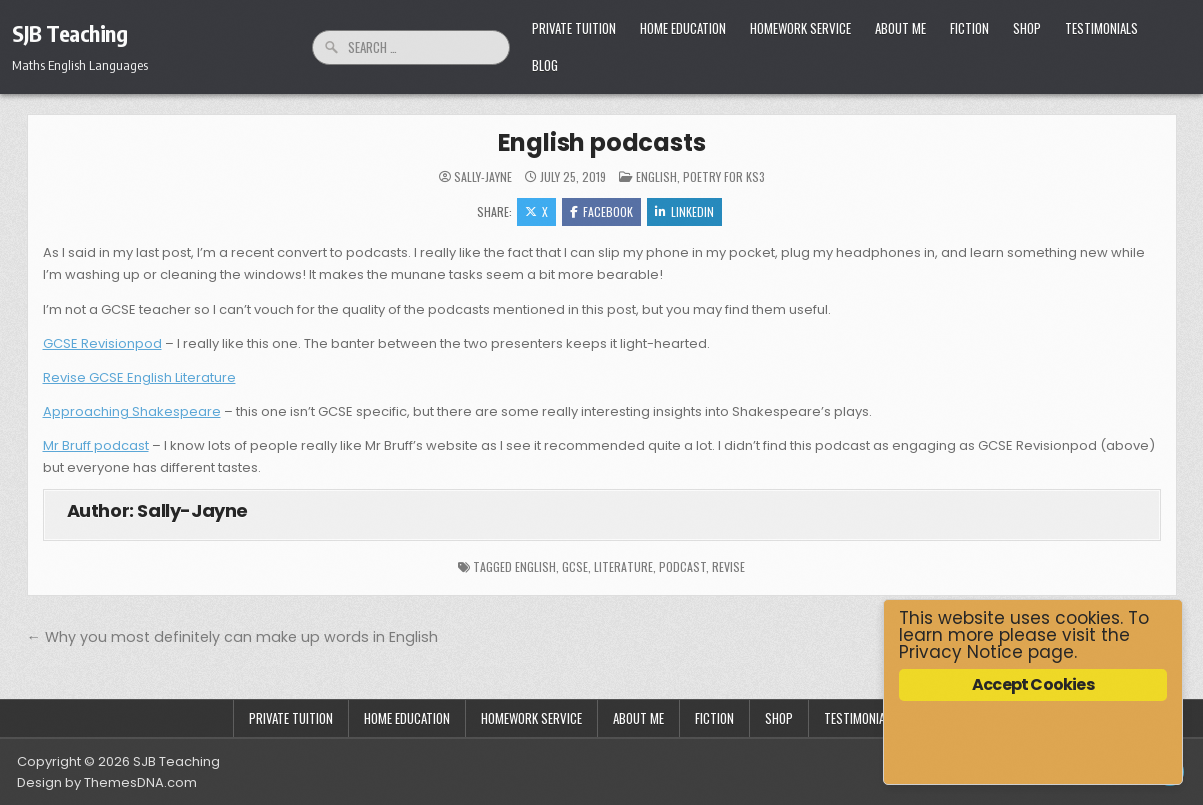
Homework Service (800, 28)
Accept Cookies (1033, 684)
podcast (682, 566)
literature (623, 566)
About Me (900, 28)
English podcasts (602, 142)
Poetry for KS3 (724, 176)
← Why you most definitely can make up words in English (232, 637)
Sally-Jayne (483, 177)
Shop (1027, 28)
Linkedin (684, 211)
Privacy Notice (961, 652)
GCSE (575, 566)
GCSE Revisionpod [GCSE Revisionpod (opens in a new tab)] (102, 343)
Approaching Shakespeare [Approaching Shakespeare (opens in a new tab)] (132, 411)
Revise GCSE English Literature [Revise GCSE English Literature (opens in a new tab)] (139, 377)
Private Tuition (574, 28)
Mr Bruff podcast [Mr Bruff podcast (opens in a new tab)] (96, 445)
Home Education (683, 28)
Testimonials (1101, 28)
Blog (545, 65)
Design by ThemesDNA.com (107, 782)
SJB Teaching (69, 33)
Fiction (969, 28)
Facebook (601, 211)
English (656, 176)
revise (728, 566)
